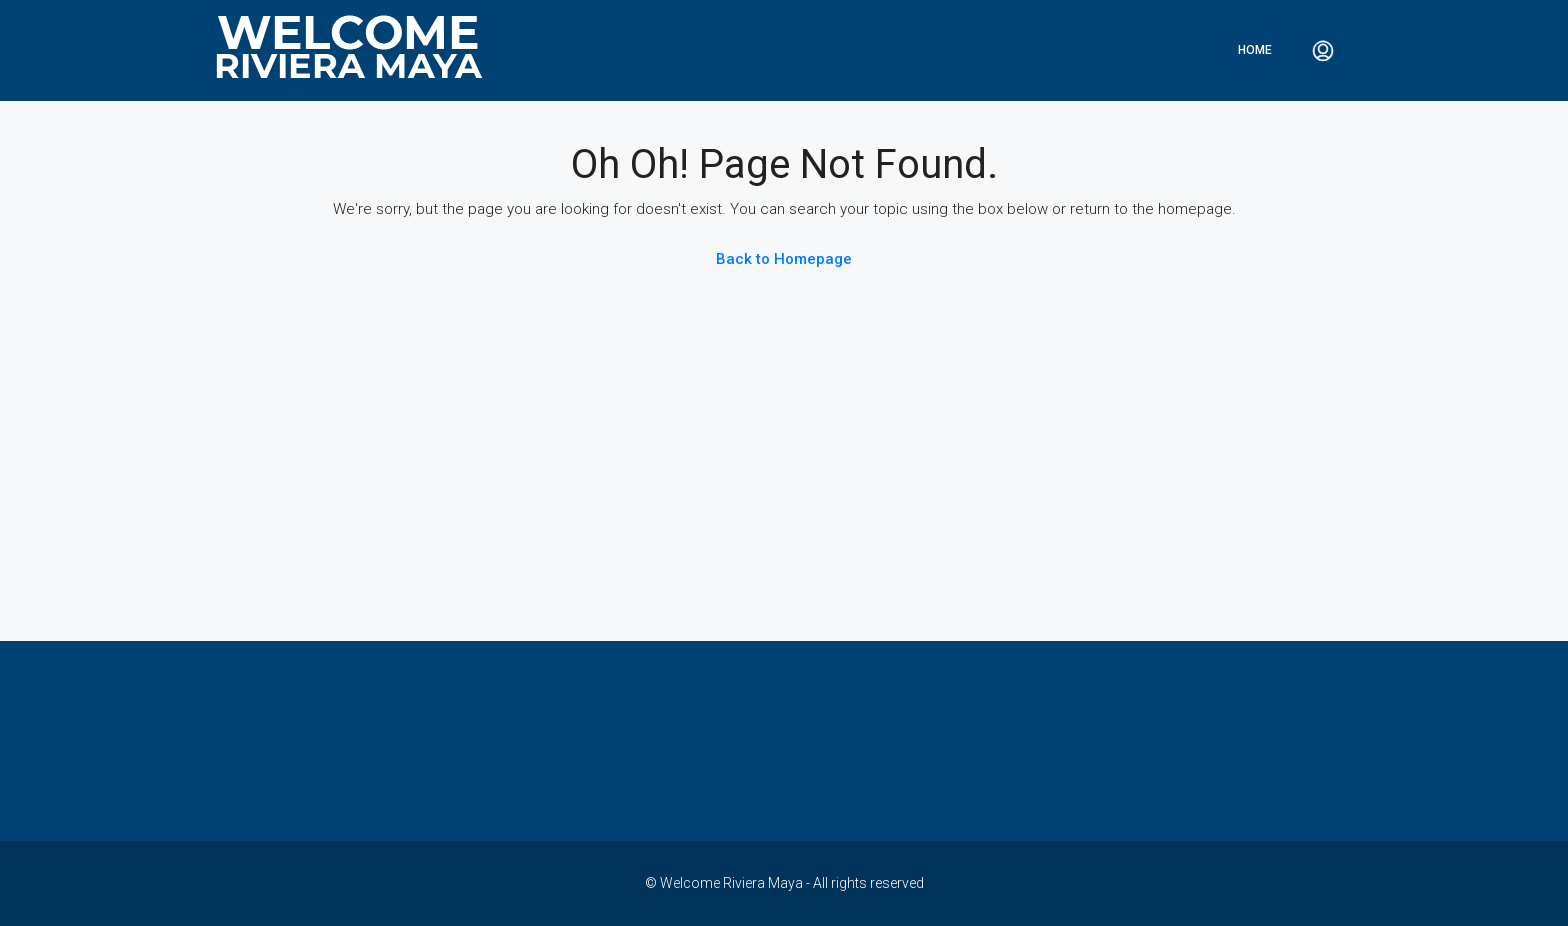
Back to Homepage (784, 259)
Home (1255, 50)
